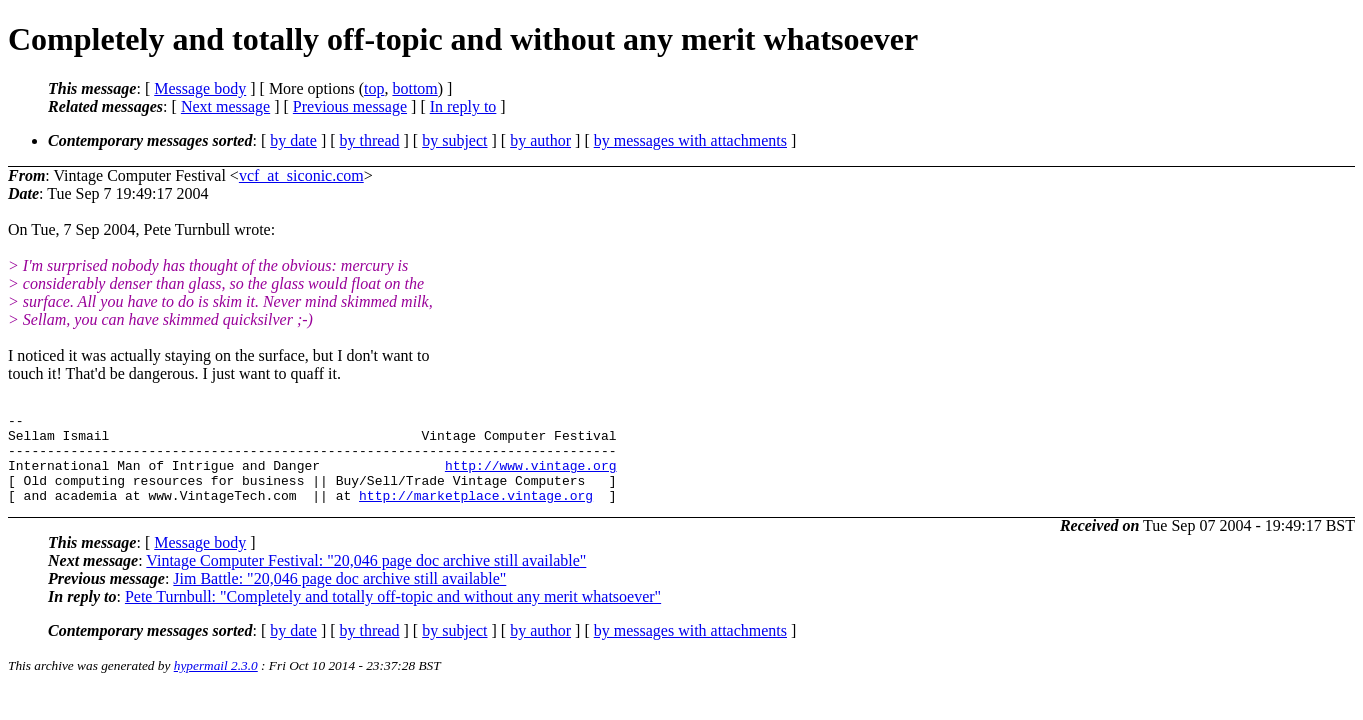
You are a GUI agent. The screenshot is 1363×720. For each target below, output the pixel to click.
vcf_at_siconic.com (301, 175)
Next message (225, 106)
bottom (414, 88)
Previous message (350, 106)
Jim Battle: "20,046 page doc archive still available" (339, 596)
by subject (454, 140)
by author (540, 140)
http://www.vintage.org (531, 477)
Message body (200, 88)
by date (293, 140)
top (374, 88)
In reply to (463, 106)
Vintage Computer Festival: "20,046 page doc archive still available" (366, 578)
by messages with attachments (690, 140)
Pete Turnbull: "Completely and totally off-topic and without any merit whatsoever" (393, 614)
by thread (370, 140)
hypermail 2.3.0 (216, 683)
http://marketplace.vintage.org (476, 513)
